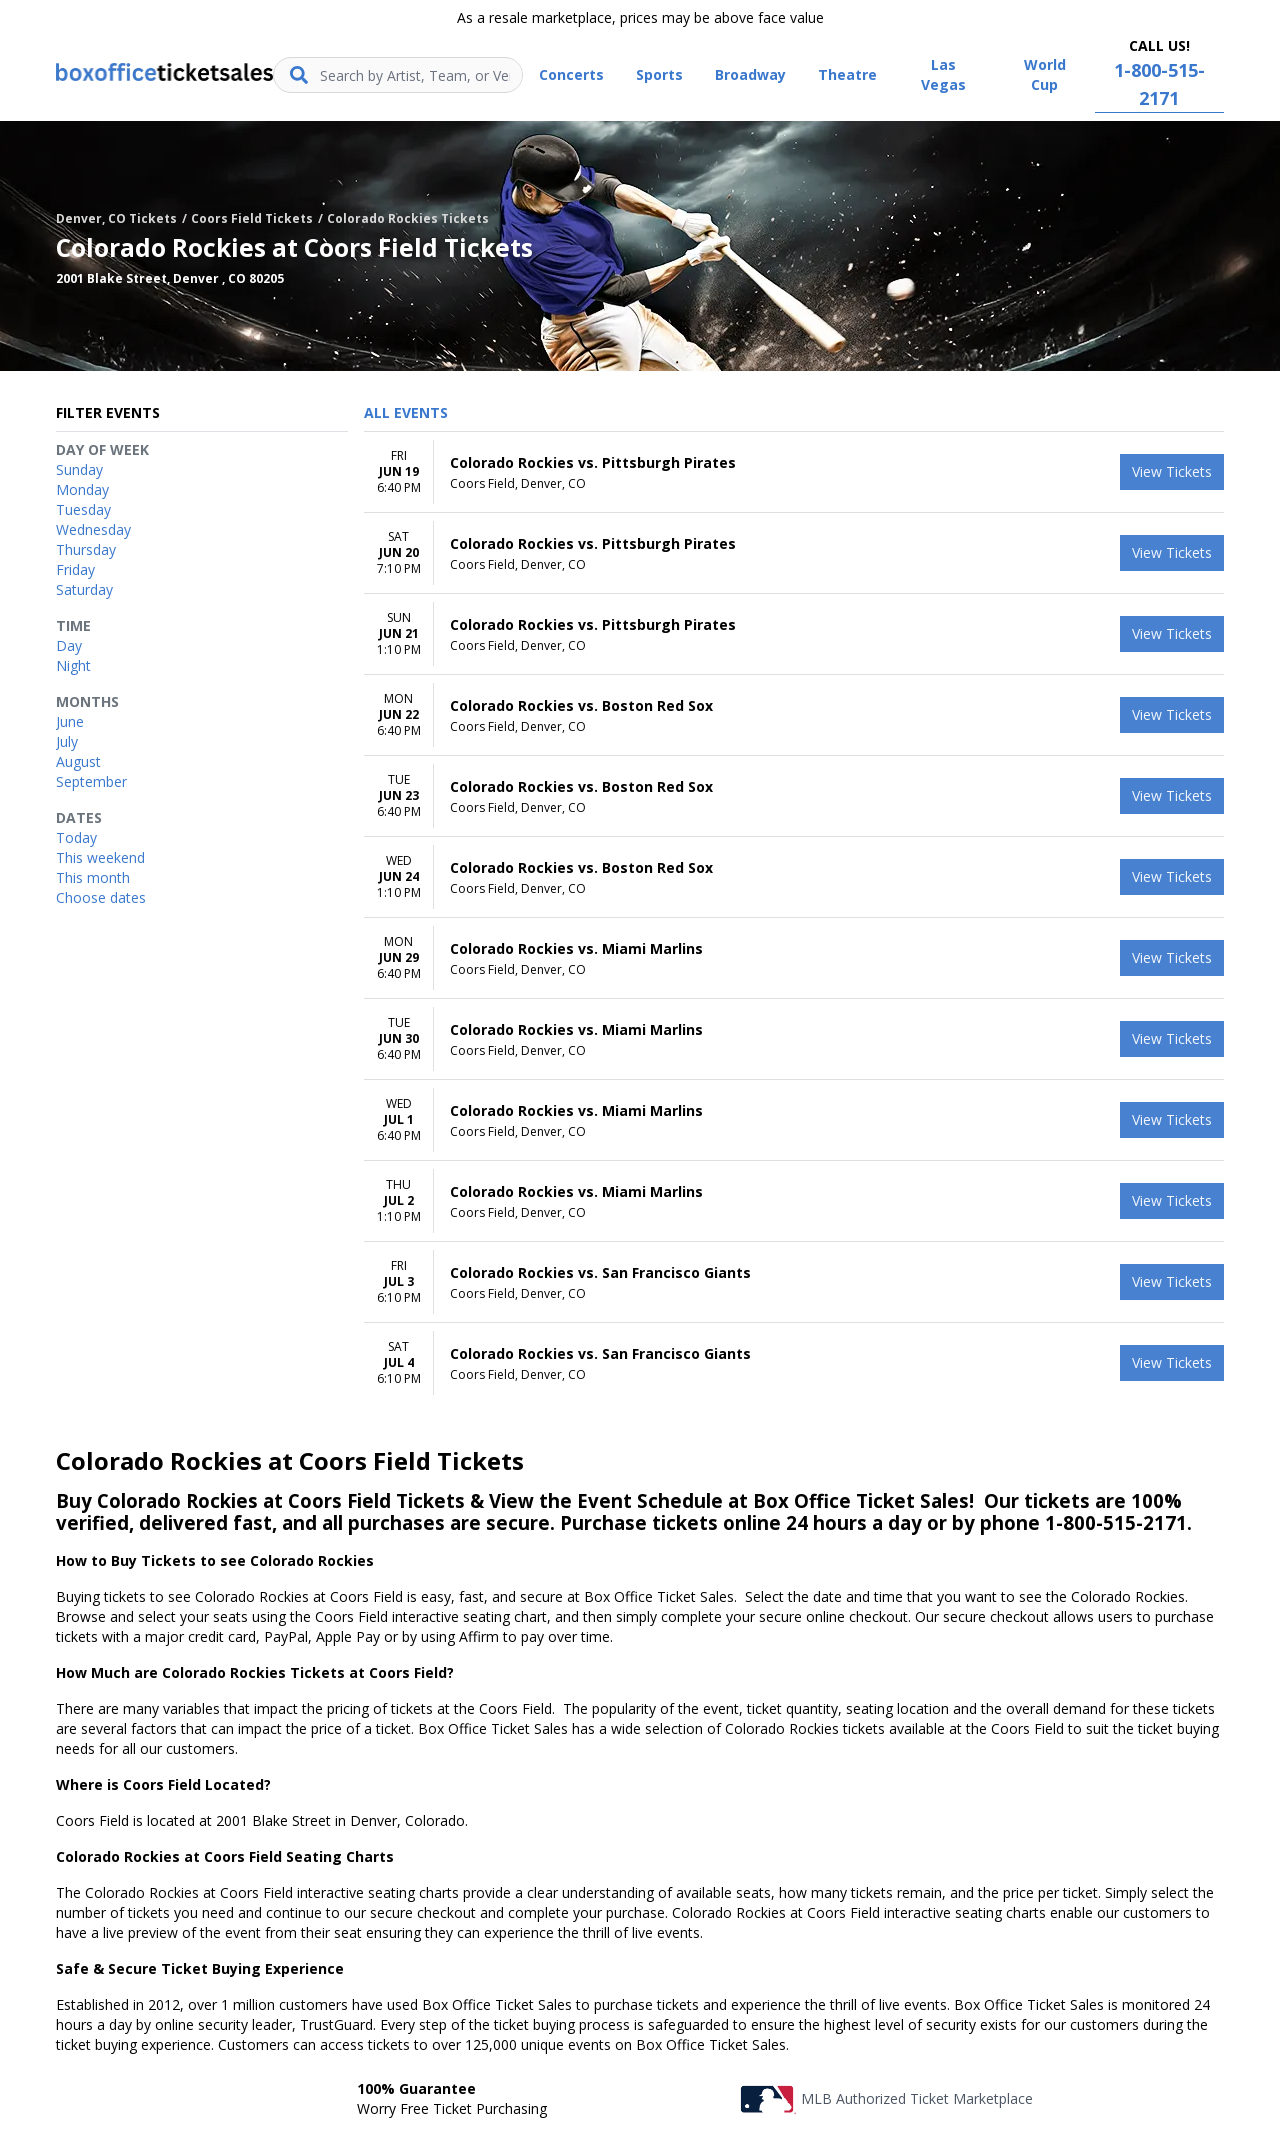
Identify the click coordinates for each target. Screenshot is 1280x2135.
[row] (794, 472)
